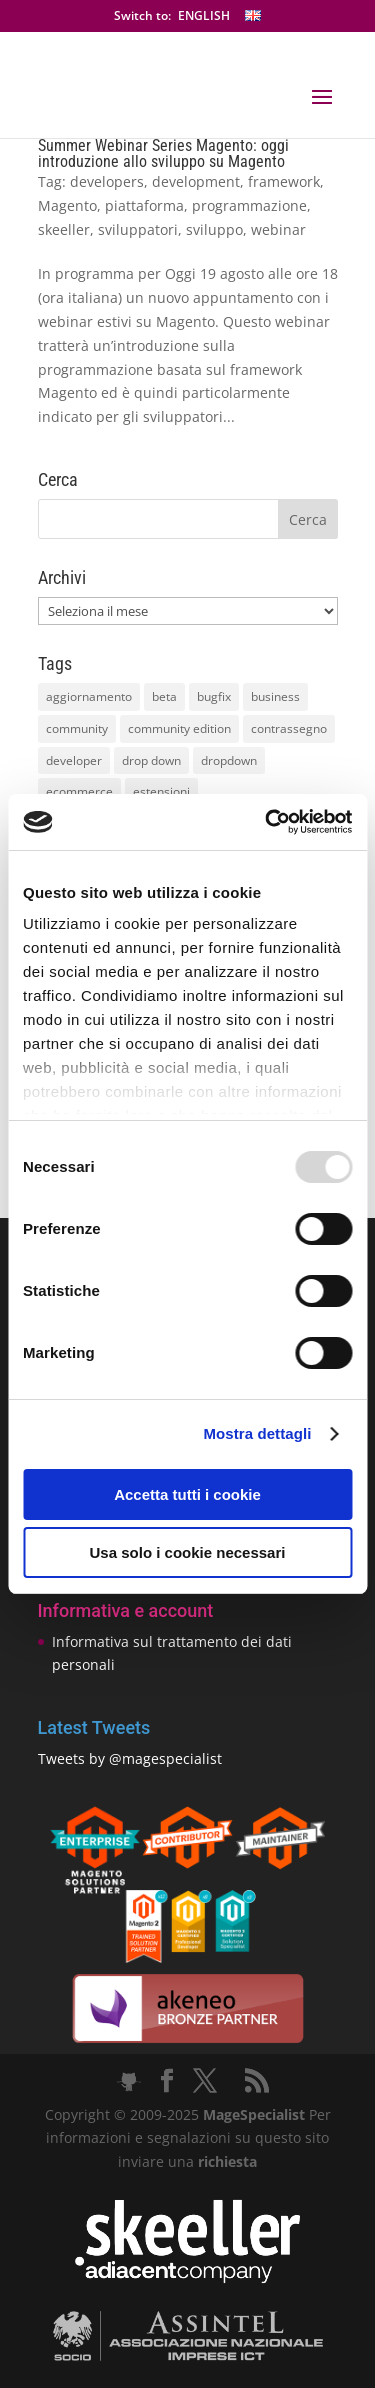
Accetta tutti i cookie (187, 1494)
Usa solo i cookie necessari (188, 1552)
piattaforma (144, 205)
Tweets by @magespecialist (130, 1758)
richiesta (225, 2161)
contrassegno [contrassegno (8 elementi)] (289, 728)
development (196, 181)
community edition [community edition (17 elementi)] (179, 728)
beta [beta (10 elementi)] (164, 696)
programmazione (249, 205)
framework (284, 181)
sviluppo (214, 229)
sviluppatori (138, 229)
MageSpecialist (254, 2114)
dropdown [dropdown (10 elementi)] (229, 760)
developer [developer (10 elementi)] (74, 760)
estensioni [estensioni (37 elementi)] (161, 791)
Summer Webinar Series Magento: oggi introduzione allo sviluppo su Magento (163, 153)
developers (107, 181)
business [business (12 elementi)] (275, 696)
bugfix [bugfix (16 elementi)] (214, 696)
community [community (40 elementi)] (77, 728)
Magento (67, 205)
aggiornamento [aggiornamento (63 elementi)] (89, 696)
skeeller (64, 229)
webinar (278, 229)
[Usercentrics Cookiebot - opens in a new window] (267, 822)
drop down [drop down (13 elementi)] (151, 760)
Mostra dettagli (257, 1433)
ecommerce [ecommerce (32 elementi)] (79, 791)
